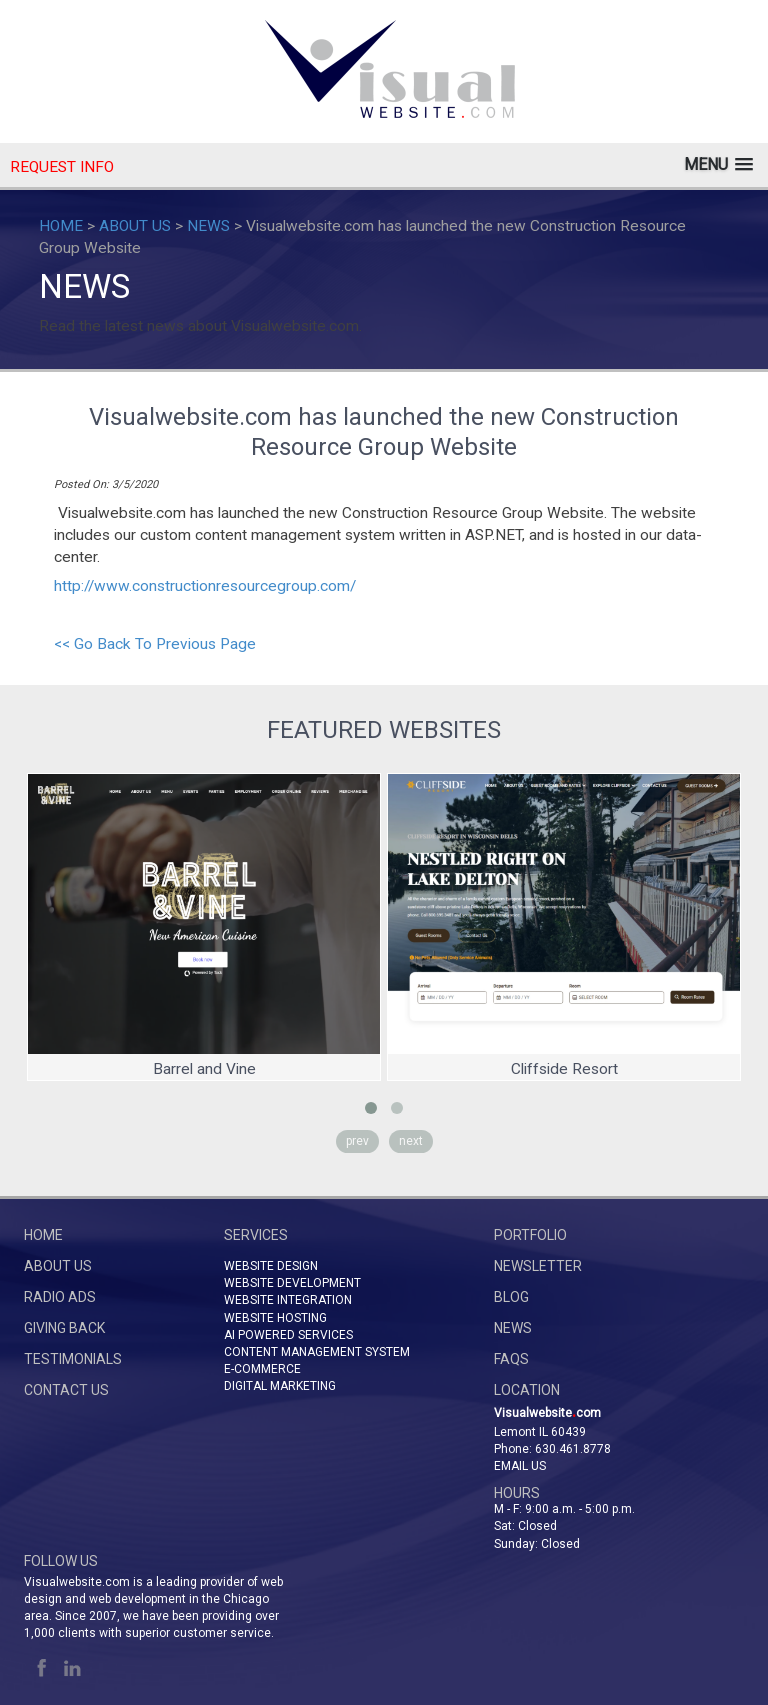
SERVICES (256, 1235)
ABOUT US (135, 226)
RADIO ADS (60, 1297)
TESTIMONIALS (73, 1359)
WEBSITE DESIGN (271, 1266)
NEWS (208, 226)
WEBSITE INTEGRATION (288, 1300)
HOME (61, 226)
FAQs (511, 1359)
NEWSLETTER (538, 1266)
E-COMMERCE (262, 1369)
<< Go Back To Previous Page (155, 644)
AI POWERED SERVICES (288, 1335)
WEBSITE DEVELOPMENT (292, 1283)
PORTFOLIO (530, 1235)
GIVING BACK (64, 1328)
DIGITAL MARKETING (280, 1386)
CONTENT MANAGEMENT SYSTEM (317, 1352)
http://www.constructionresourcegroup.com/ (205, 586)
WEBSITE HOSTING (275, 1318)
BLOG (511, 1297)
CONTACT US (66, 1390)
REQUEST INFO (62, 167)
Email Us (520, 1466)
